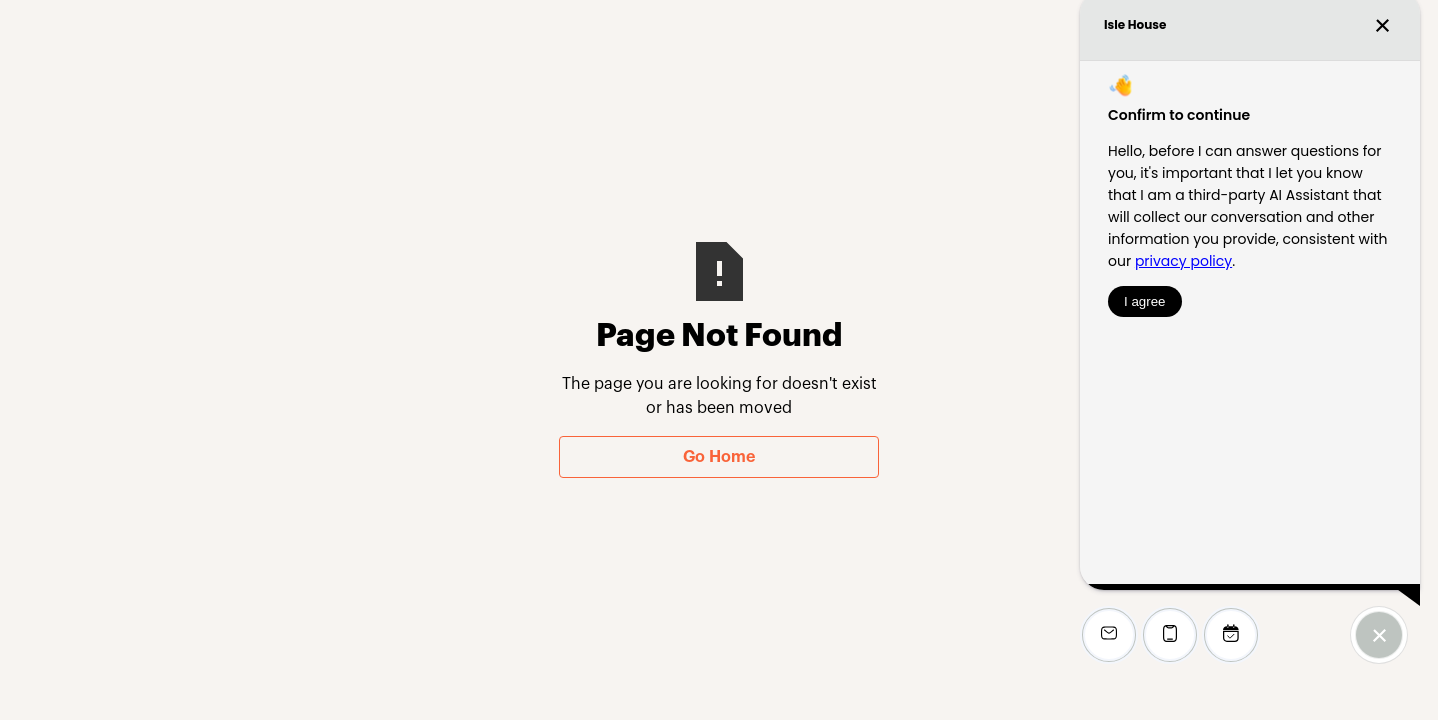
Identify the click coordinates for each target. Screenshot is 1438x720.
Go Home (719, 457)
